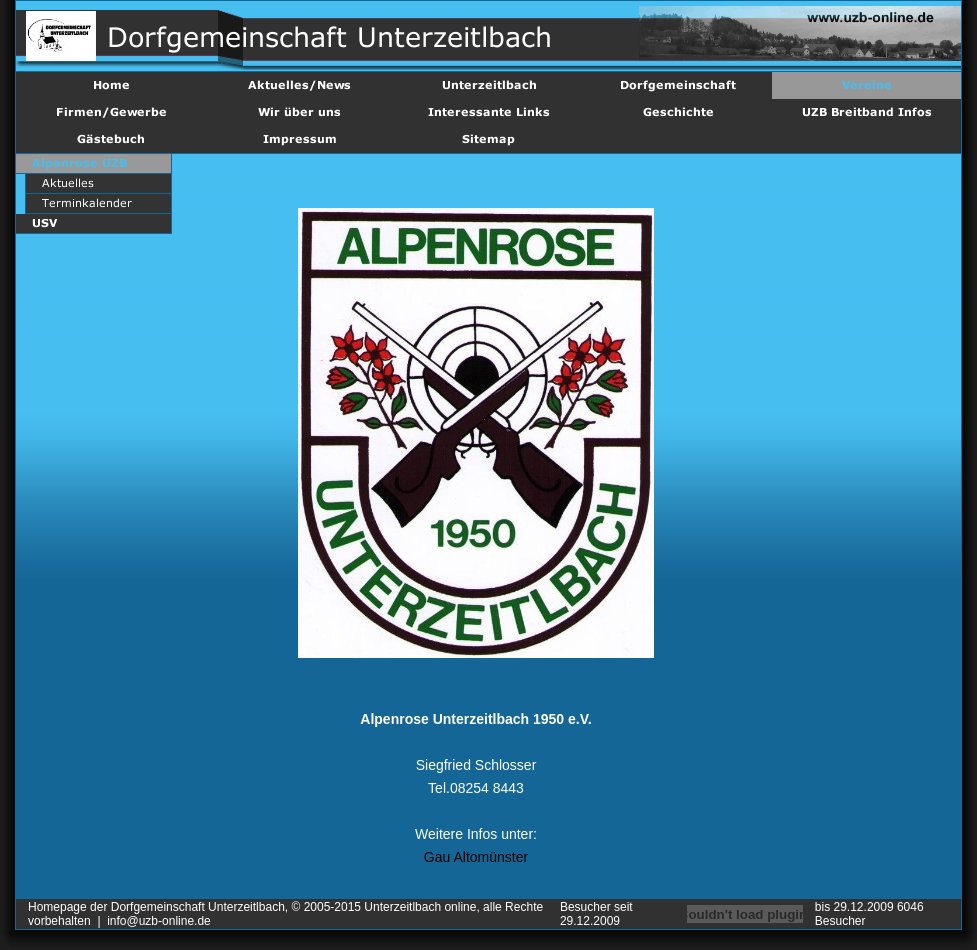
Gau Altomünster (476, 857)
